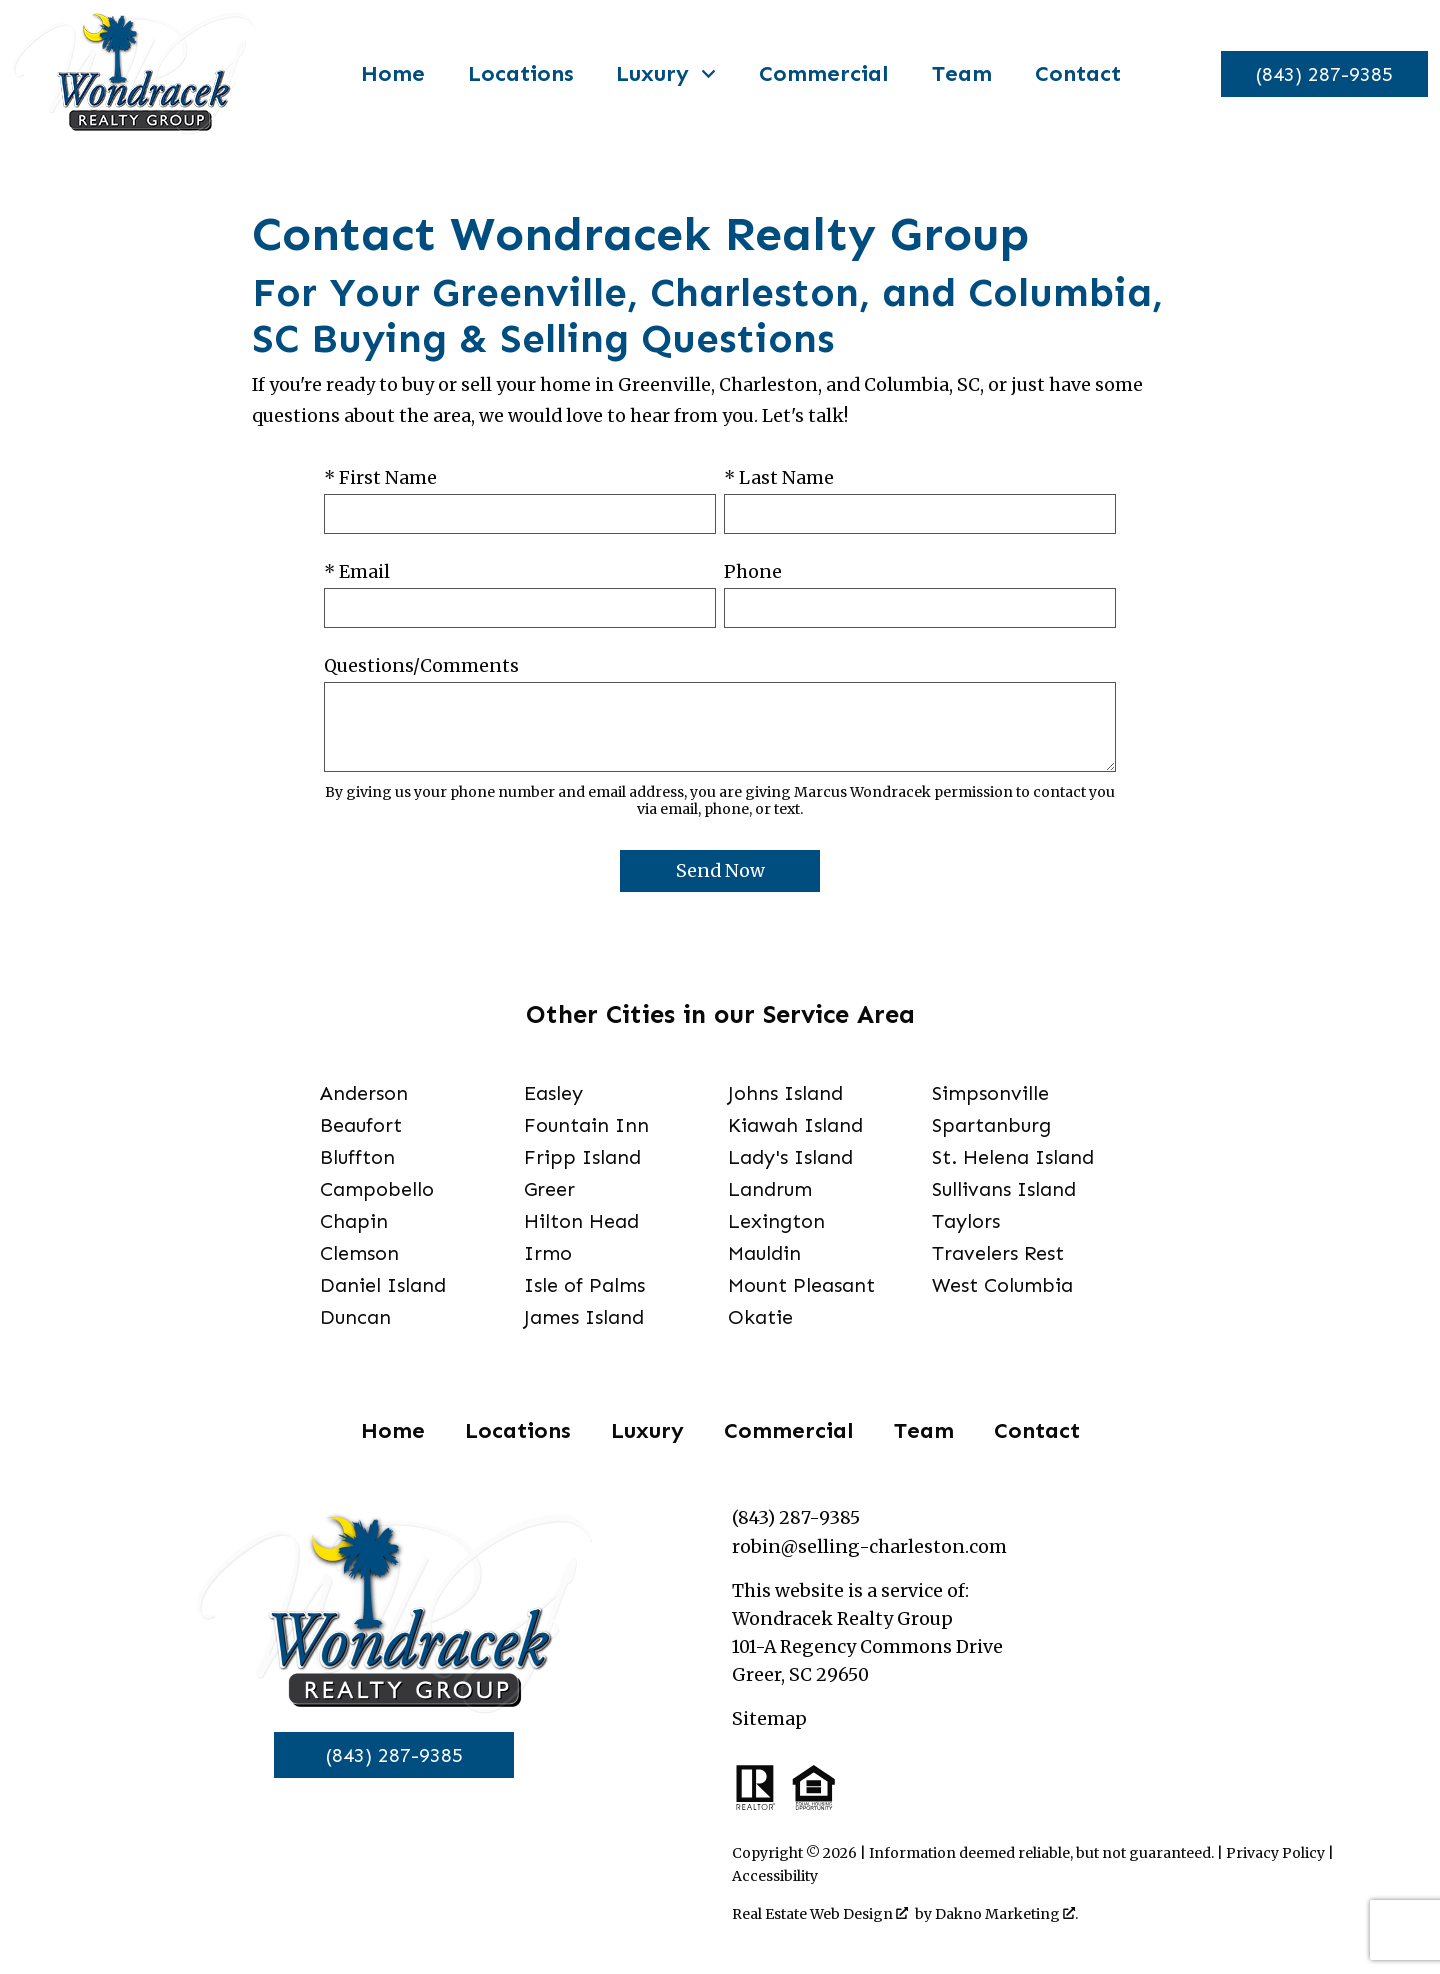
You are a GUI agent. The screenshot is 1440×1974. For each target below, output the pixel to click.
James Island (584, 1317)
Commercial (817, 74)
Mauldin (764, 1253)
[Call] (1317, 74)
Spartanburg (991, 1125)
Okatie (760, 1317)
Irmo (548, 1253)
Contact (1071, 74)
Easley (553, 1093)
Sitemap (769, 1719)
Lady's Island (790, 1157)
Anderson (364, 1093)
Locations (514, 74)
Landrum (770, 1189)
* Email (357, 572)
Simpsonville (990, 1093)
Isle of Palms (584, 1285)
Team (955, 74)
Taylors (966, 1221)
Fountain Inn (586, 1125)
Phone (753, 572)
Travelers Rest (998, 1253)
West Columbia (1002, 1285)
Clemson (359, 1253)
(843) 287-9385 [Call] (394, 1755)
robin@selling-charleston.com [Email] (869, 1547)
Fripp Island (582, 1157)
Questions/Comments (421, 666)
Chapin (354, 1221)
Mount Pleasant (801, 1285)
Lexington (776, 1221)
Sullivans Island (1004, 1189)
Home (386, 74)
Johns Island (785, 1093)
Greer (549, 1189)
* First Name (380, 478)
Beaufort (361, 1125)
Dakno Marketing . (1006, 1914)
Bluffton (357, 1157)
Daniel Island (383, 1285)
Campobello (377, 1189)
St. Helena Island (1013, 1157)
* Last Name (779, 478)
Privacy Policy (1275, 1853)
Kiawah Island (795, 1125)
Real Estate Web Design (820, 1914)
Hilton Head (581, 1221)
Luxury (647, 1430)
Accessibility (775, 1876)
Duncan (355, 1317)
